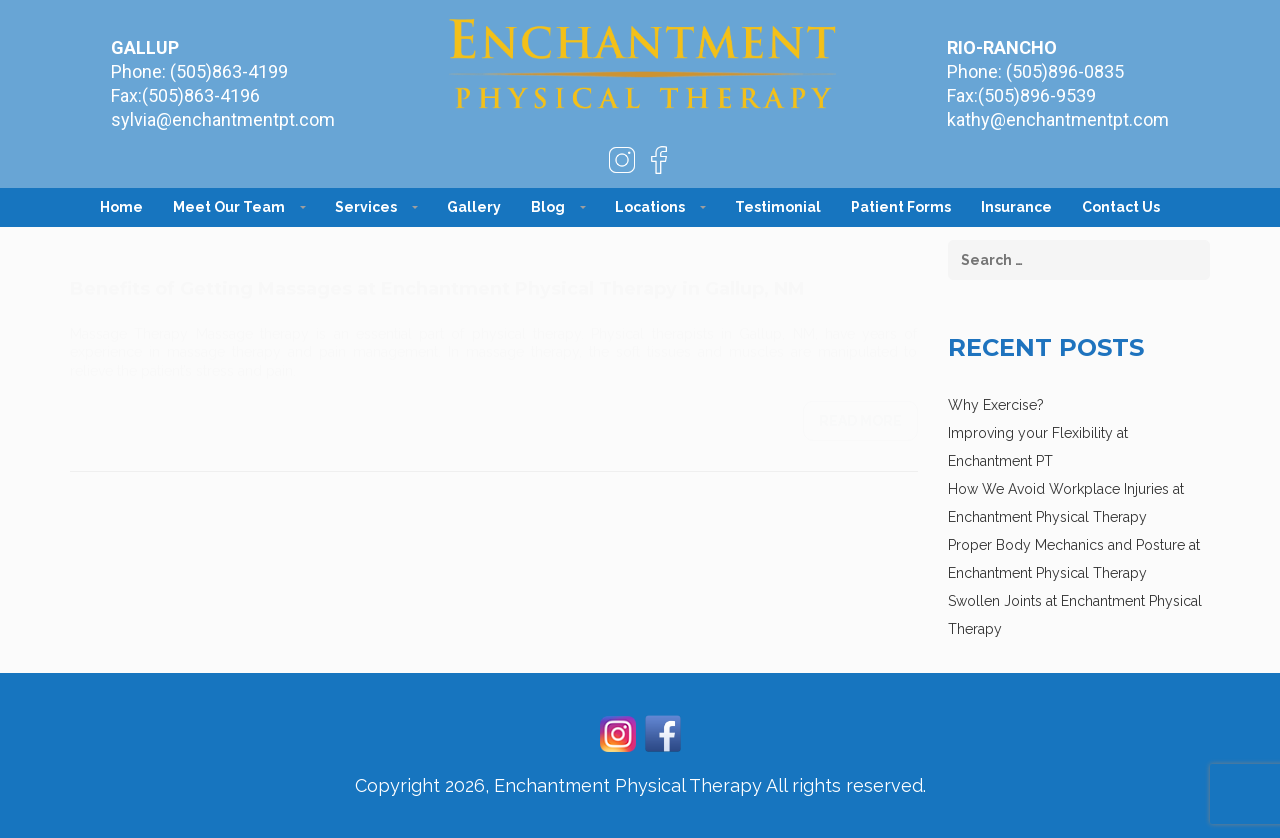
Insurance (1016, 207)
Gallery (474, 207)
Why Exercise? (996, 405)
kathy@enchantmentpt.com (1058, 119)
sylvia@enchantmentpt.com (223, 119)
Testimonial (778, 207)
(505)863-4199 (229, 71)
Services (366, 207)
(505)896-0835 (1065, 71)
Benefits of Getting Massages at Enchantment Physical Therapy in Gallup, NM (437, 269)
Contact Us (1121, 207)
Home (121, 207)
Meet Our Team (229, 207)
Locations (650, 207)
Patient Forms (901, 207)
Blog (548, 207)
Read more (860, 401)
